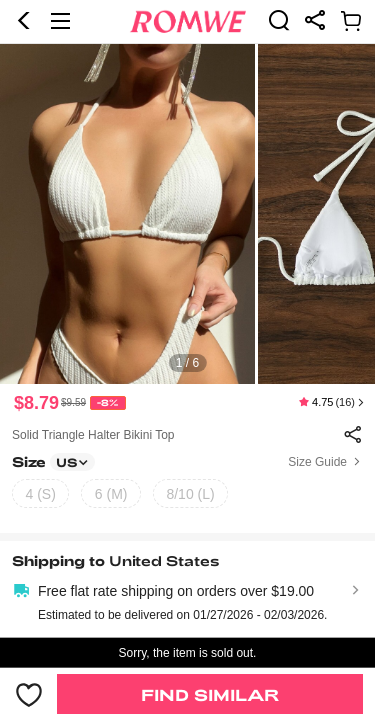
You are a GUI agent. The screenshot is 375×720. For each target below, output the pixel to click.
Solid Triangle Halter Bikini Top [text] (93, 435)
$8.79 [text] (36, 403)
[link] (279, 20)
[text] (187, 214)
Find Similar (210, 694)
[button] (24, 21)
